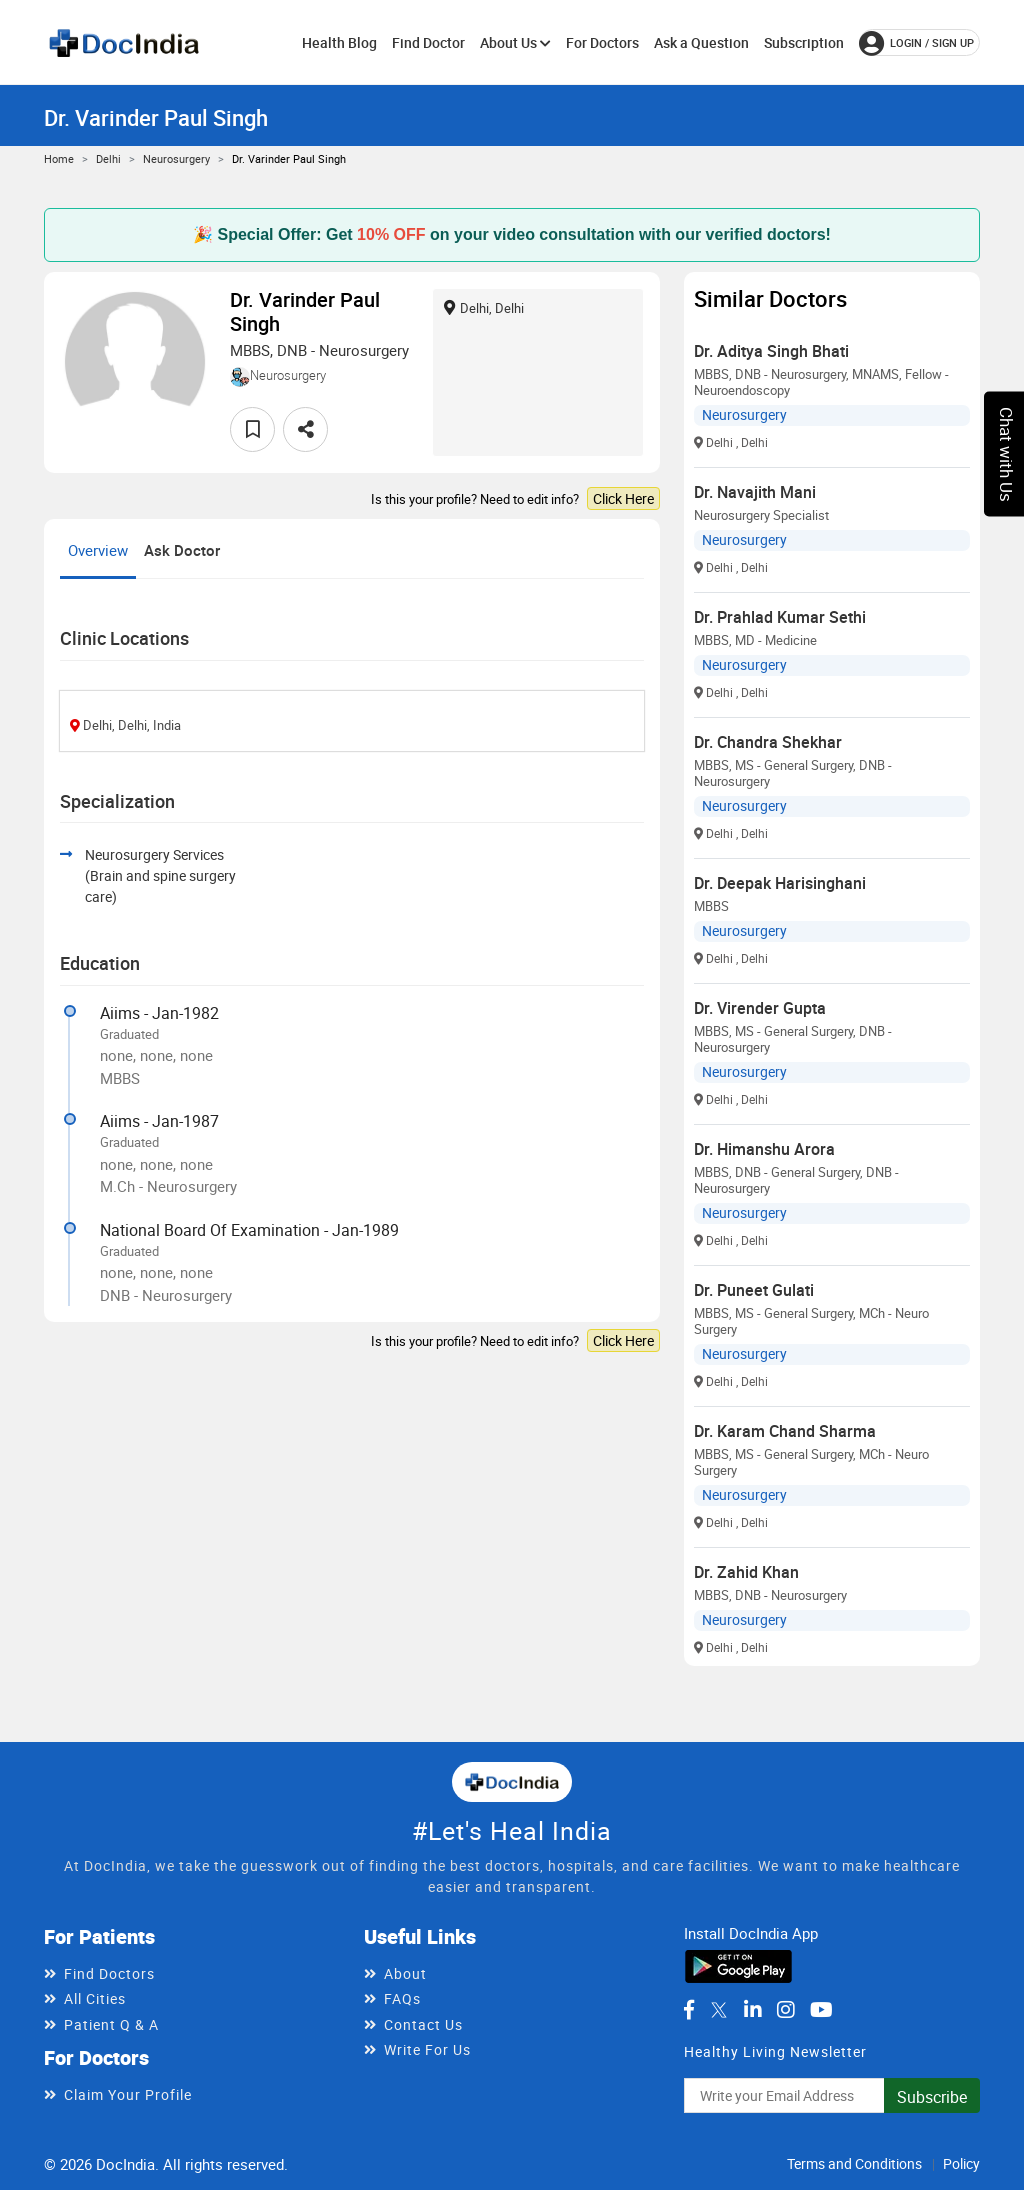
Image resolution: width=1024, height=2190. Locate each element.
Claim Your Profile (128, 2094)
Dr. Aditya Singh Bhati (771, 351)
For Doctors (602, 42)
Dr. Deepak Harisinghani (780, 883)
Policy (961, 2163)
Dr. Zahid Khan (746, 1572)
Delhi (108, 158)
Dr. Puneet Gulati (754, 1290)
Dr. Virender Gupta (760, 1008)
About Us (515, 42)
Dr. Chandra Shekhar (768, 742)
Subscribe (932, 2097)
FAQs (402, 1998)
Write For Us (427, 2049)
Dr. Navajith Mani (755, 492)
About (405, 1973)
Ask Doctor (182, 550)
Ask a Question (701, 42)
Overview (98, 550)
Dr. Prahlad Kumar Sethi (780, 617)
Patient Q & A (111, 2024)
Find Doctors (109, 1973)
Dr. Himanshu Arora (764, 1149)
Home (59, 158)
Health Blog (339, 42)
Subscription (804, 42)
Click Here (623, 498)
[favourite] (252, 429)
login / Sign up (916, 43)
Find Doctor (428, 42)
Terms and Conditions (854, 2163)
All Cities (95, 1998)
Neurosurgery (176, 158)
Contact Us (423, 2024)
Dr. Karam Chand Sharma (785, 1431)
